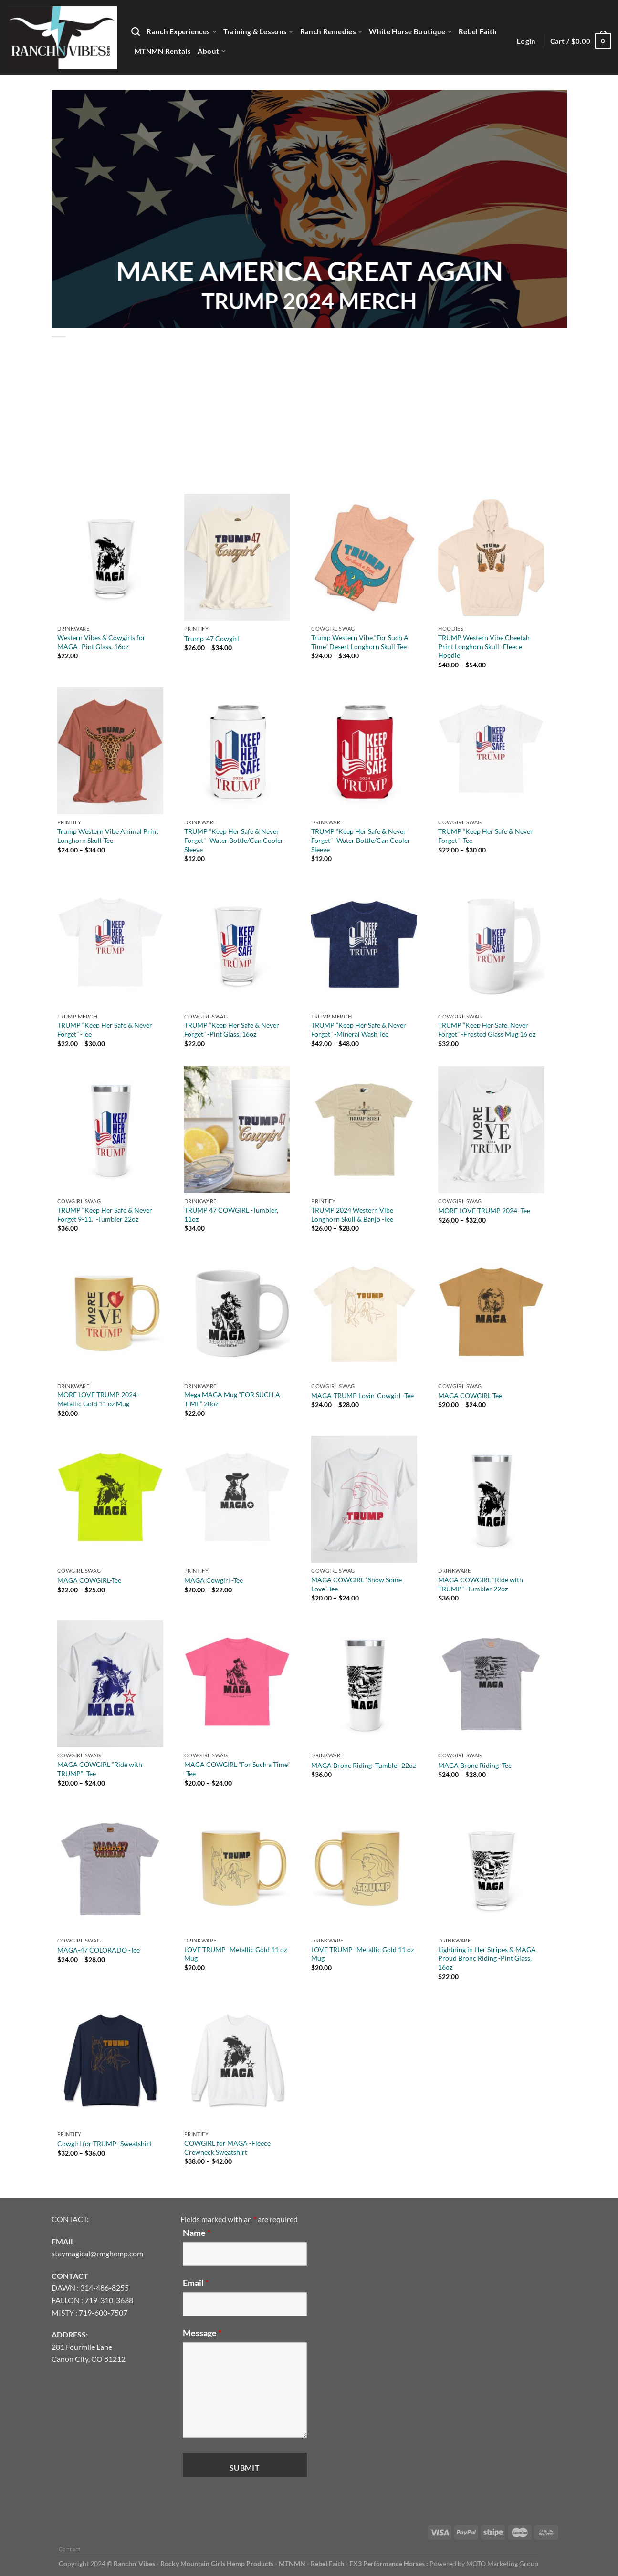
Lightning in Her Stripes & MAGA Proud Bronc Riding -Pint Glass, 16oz (487, 1958)
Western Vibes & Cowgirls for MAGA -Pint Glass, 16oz (101, 642)
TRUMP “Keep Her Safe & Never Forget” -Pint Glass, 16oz (231, 1029)
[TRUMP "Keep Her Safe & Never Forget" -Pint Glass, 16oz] (237, 944)
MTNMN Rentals (163, 51)
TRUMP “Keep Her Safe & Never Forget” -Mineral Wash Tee (358, 1029)
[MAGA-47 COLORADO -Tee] (110, 1869)
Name (196, 2232)
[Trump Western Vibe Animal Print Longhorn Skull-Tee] (110, 750)
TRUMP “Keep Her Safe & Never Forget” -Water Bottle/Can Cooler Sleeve (233, 840)
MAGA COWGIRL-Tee (470, 1396)
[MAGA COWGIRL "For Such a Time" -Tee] (237, 1683)
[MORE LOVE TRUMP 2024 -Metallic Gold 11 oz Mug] (110, 1314)
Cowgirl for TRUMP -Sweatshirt (104, 2144)
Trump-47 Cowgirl (211, 638)
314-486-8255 (104, 2287)
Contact (70, 2549)
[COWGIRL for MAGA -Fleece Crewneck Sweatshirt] (237, 2062)
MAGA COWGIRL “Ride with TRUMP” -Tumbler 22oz (480, 1584)
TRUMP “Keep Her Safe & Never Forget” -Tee (485, 835)
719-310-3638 (108, 2300)
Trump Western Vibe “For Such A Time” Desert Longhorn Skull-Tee (360, 642)
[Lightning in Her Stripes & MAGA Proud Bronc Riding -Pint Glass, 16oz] (491, 1869)
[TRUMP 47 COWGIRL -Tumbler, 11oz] (237, 1129)
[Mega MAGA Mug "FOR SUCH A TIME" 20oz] (237, 1314)
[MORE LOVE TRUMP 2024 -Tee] (491, 1129)
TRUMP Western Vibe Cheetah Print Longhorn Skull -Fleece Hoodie (484, 646)
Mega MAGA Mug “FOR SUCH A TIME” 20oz (232, 1399)
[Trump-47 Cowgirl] (237, 557)
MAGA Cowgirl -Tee (213, 1580)
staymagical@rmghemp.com (97, 2253)
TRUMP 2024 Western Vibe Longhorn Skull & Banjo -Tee (352, 1214)
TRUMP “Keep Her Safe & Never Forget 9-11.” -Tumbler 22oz (104, 1214)
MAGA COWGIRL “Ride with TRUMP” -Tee (99, 1768)
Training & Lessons (258, 31)
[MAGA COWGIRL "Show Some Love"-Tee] (364, 1499)
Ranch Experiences (182, 31)
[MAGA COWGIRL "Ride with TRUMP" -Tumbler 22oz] (491, 1499)
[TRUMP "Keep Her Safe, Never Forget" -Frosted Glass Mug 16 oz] (491, 944)
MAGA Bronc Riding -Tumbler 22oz (363, 1765)
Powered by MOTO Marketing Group (483, 2563)
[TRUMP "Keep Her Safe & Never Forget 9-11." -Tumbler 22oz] (110, 1129)
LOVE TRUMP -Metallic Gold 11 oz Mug (235, 1954)
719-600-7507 (103, 2312)
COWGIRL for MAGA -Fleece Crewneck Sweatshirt (227, 2147)
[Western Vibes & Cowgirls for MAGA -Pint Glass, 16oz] (110, 557)
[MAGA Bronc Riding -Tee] (491, 1683)
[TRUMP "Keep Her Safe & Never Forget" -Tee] (491, 750)
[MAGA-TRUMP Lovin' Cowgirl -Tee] (364, 1314)
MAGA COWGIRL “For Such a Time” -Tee (237, 1768)
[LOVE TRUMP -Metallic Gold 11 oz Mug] (237, 1869)
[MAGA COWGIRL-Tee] (491, 1314)
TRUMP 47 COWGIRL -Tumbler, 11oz (231, 1214)
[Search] (135, 32)
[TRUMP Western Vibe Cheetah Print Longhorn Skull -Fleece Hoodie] (491, 557)
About (212, 50)
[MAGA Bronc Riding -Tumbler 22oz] (364, 1683)
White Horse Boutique (410, 31)
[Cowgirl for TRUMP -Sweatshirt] (110, 2062)
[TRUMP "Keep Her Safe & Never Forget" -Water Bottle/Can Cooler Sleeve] (237, 750)
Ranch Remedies (331, 31)
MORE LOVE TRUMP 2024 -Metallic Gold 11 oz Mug (98, 1399)
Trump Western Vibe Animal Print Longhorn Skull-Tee (107, 835)
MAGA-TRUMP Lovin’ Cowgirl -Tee (362, 1396)
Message (202, 2332)
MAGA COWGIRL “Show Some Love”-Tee (356, 1584)
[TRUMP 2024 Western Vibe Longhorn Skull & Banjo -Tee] (364, 1129)
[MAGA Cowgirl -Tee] (237, 1499)
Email (196, 2282)
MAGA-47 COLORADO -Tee (98, 1950)
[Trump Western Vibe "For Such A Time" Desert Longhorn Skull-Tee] (364, 557)
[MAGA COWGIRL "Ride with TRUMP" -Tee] (110, 1683)
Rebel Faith (478, 31)
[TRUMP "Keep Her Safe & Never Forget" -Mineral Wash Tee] (364, 944)
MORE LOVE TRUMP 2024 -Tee (484, 1210)
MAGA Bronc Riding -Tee (475, 1765)
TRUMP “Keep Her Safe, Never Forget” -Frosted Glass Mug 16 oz (486, 1029)
